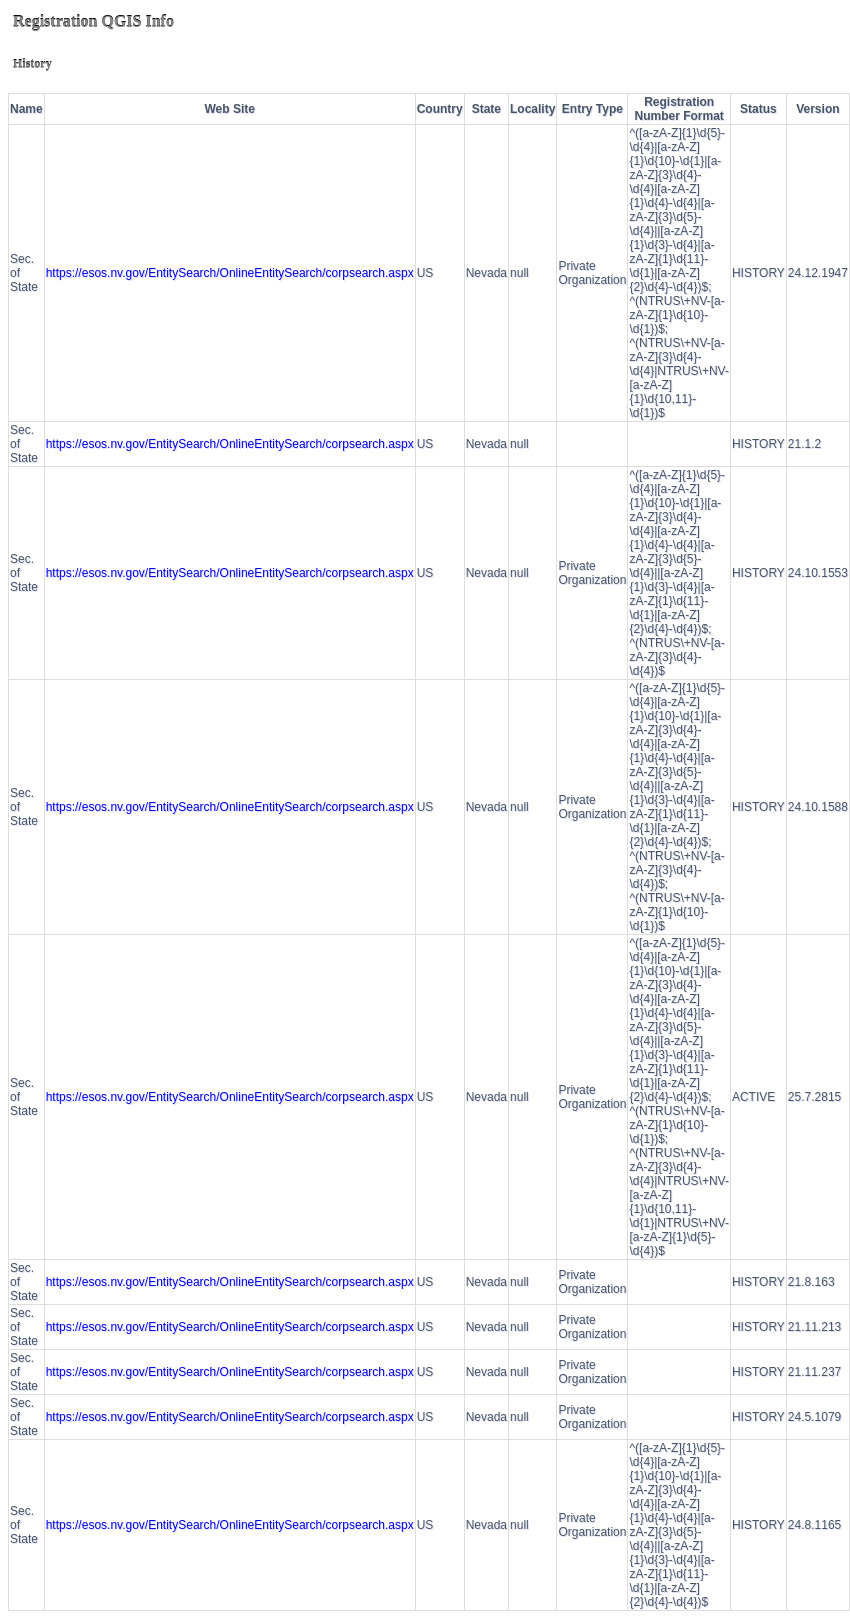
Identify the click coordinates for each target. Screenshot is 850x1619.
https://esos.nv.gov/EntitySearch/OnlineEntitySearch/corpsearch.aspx (230, 273)
